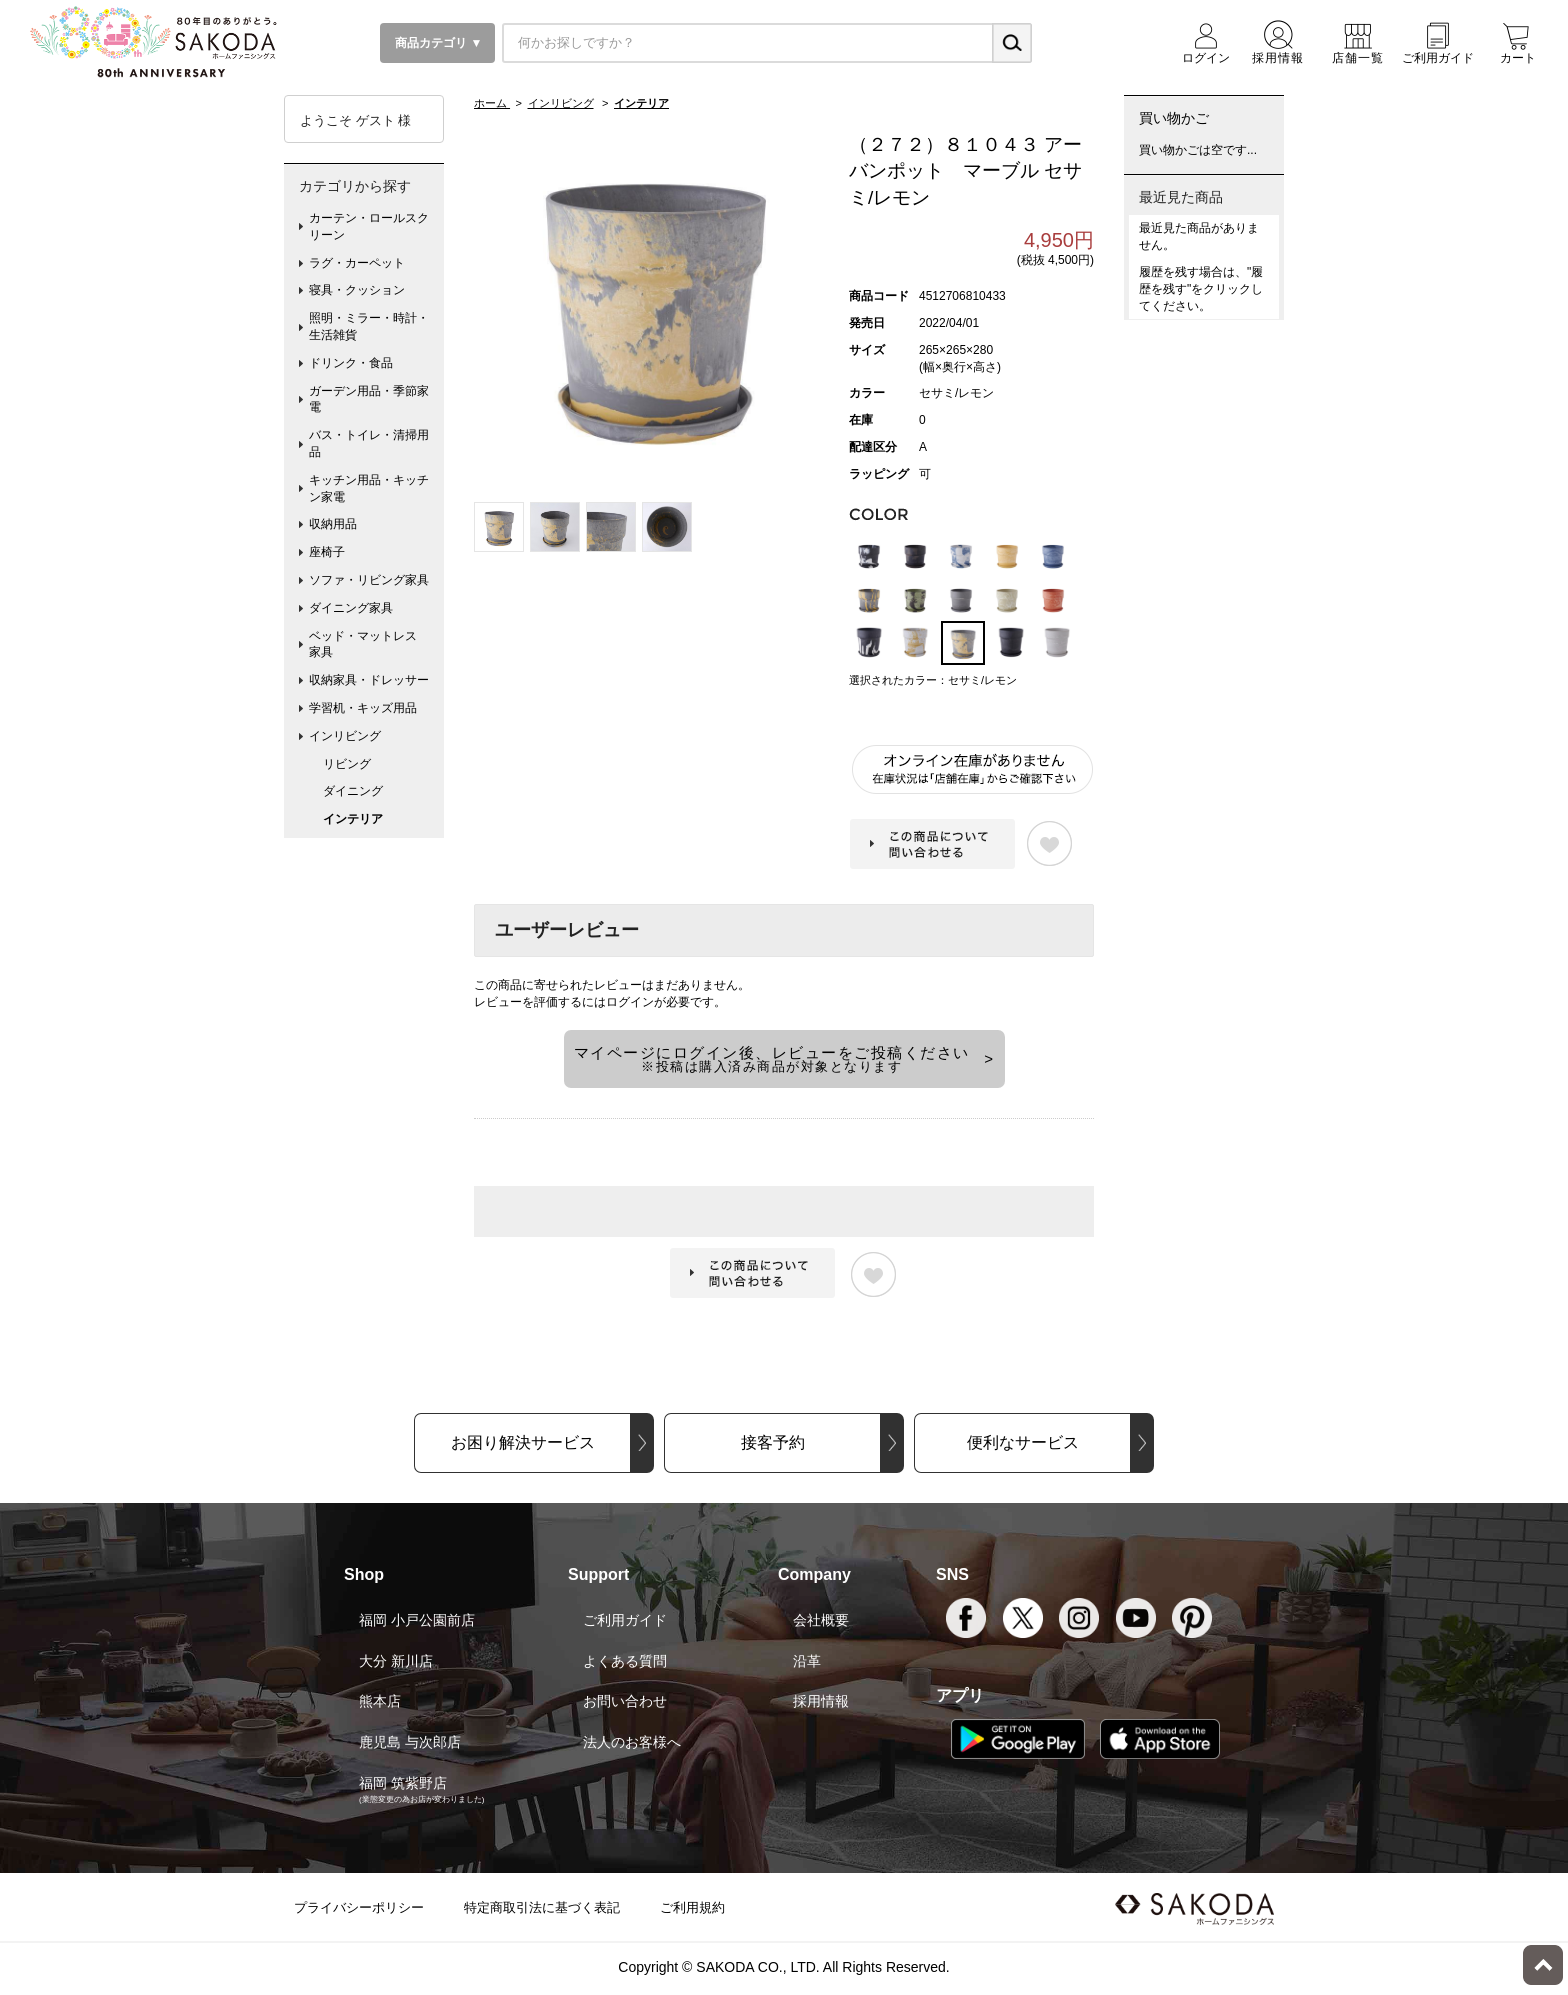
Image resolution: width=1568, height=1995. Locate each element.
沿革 (807, 1661)
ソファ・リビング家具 (369, 580)
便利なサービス (1023, 1442)
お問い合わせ (625, 1701)
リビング (347, 764)
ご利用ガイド (625, 1620)
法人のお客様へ (632, 1742)
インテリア (353, 819)
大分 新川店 (396, 1661)
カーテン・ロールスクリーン (369, 226)
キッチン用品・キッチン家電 (369, 488)
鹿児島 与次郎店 (410, 1742)
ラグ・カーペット (357, 263)
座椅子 (327, 552)
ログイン (630, 1002)
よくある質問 (625, 1661)
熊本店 (380, 1701)
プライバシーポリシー (359, 1907)
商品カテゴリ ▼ (437, 43)
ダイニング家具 (351, 608)
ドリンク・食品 (351, 363)
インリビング (345, 736)
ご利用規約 (692, 1907)
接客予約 (773, 1442)
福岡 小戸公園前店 (417, 1620)
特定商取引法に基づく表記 (542, 1907)
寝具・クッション (357, 290)
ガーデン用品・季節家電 (369, 399)
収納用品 (333, 524)
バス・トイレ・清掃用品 (369, 443)
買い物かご (1174, 118)
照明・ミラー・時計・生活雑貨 (369, 326)
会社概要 (821, 1620)
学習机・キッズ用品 (363, 708)
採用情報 (821, 1701)
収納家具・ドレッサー (369, 680)
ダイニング (353, 791)
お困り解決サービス (523, 1442)
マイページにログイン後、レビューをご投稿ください (772, 1059)
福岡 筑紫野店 (403, 1783)
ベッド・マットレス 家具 (369, 644)
